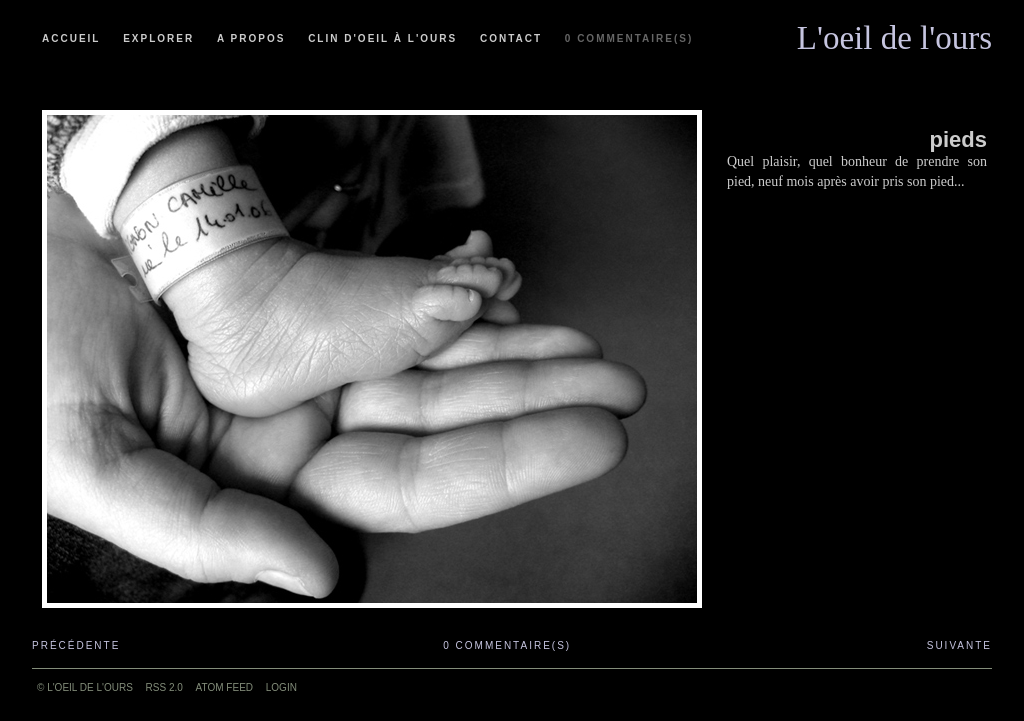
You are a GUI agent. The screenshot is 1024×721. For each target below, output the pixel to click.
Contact (511, 38)
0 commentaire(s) (629, 38)
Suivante (959, 645)
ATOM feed (224, 687)
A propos (251, 38)
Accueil (71, 38)
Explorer (158, 38)
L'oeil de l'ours (894, 33)
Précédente (76, 645)
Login (281, 687)
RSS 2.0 (164, 687)
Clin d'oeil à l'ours (382, 38)
